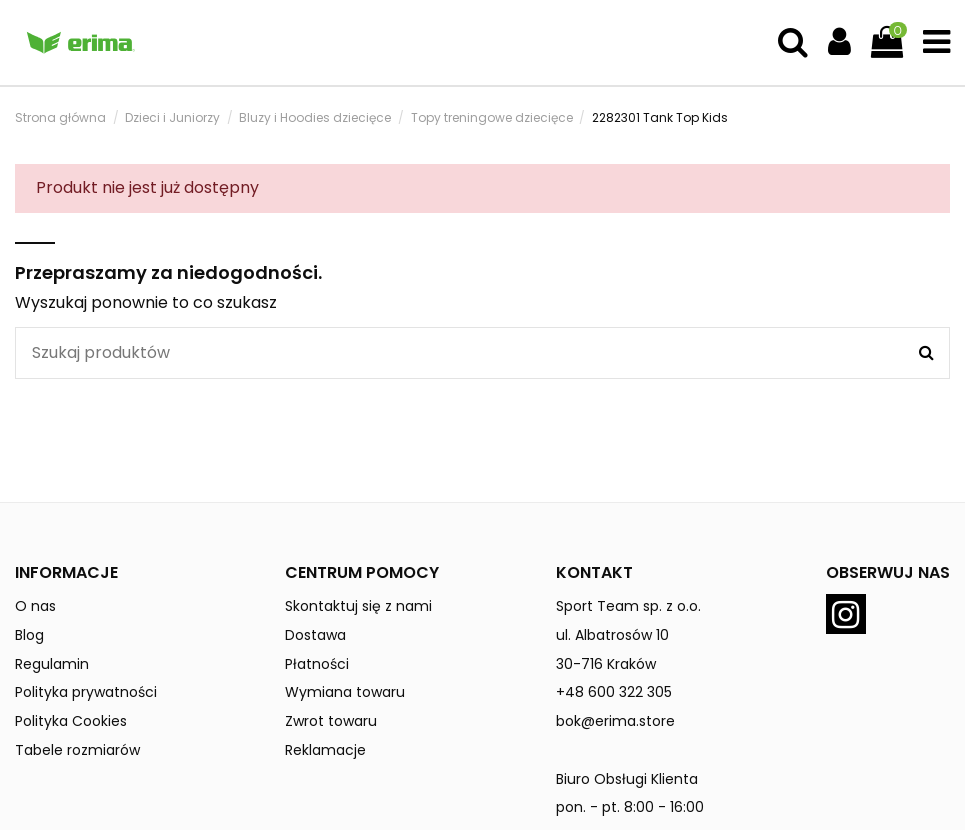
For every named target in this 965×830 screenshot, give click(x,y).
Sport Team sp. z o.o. (628, 606)
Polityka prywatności (86, 692)
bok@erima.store (615, 721)
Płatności (317, 664)
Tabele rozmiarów (77, 750)
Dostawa (315, 635)
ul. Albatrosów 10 (612, 635)
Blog (29, 635)
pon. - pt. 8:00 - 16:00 (630, 807)
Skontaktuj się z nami (358, 606)
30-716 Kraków (606, 664)
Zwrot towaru (331, 721)
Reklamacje (325, 750)
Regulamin (52, 664)
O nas (35, 606)
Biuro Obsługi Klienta (627, 779)
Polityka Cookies (71, 721)
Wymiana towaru (345, 692)
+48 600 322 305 (614, 692)
